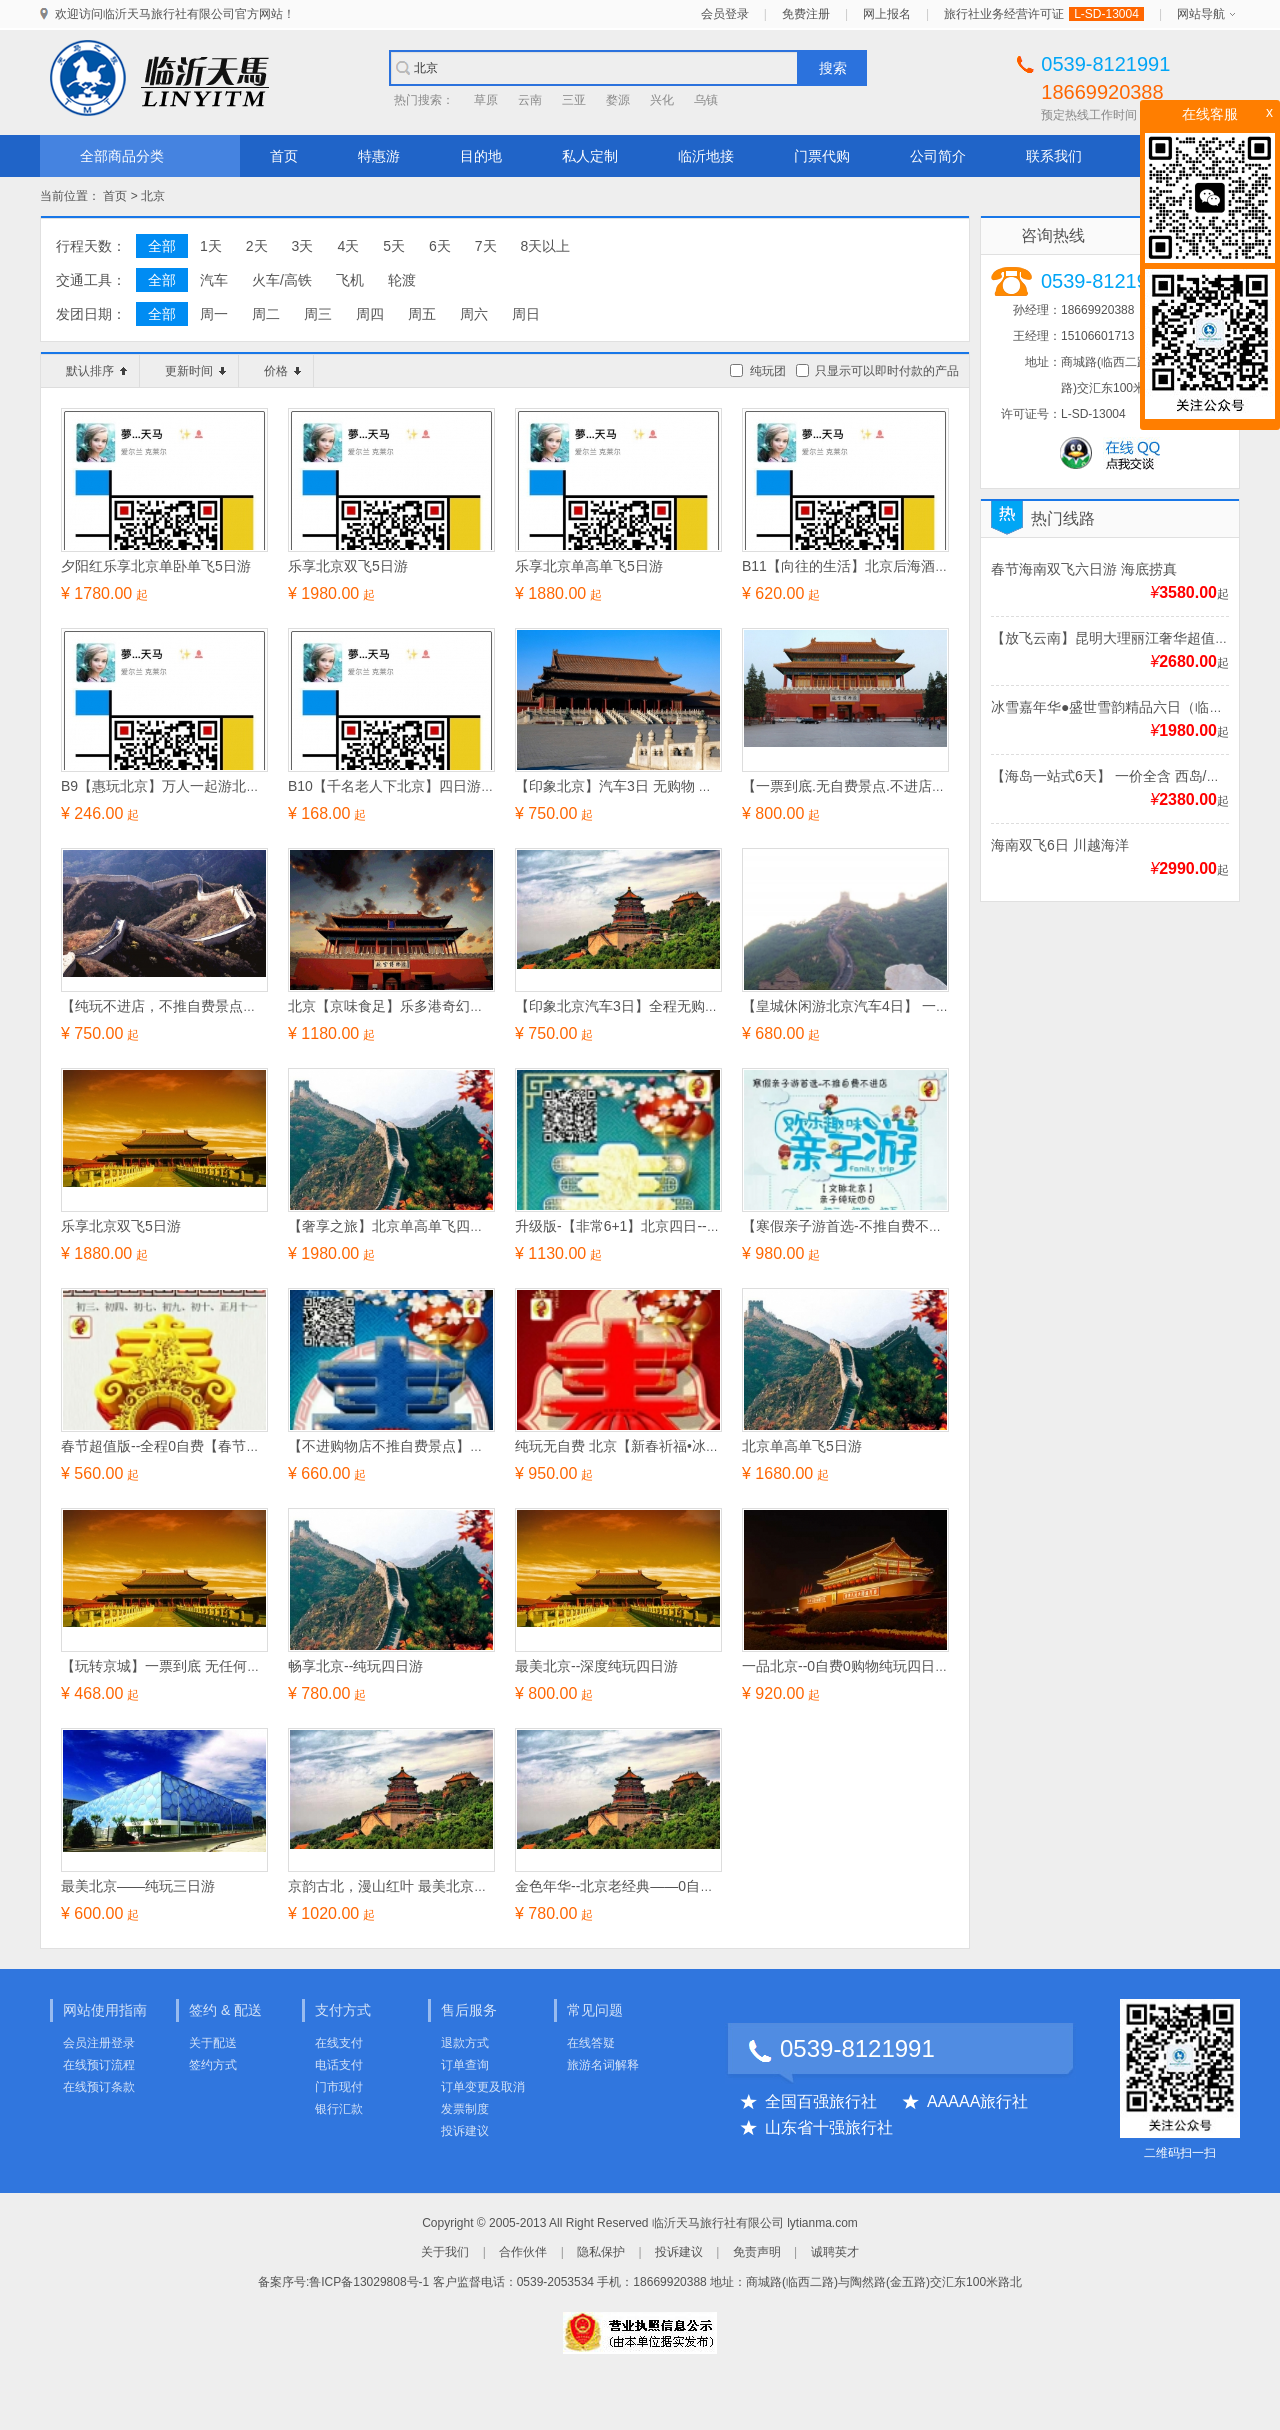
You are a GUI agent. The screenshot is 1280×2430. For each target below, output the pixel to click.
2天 (257, 246)
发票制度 (465, 2109)
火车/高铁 (282, 280)
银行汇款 (339, 2109)
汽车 (214, 280)
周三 (318, 314)
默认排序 (96, 371)
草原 (486, 100)
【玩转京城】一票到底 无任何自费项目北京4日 (207, 1666)
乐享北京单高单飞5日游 (589, 566)
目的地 (481, 156)
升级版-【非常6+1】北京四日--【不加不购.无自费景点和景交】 (711, 1226)
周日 (526, 314)
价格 (282, 371)
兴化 (662, 100)
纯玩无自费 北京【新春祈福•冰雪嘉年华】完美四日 (673, 1446)
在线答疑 (591, 2043)
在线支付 (339, 2043)
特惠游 (379, 156)
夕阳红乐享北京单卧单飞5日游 (156, 566)
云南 (530, 100)
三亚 (574, 100)
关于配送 (213, 2043)
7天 (486, 246)
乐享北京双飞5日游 (348, 566)
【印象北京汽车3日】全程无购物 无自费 (640, 1006)
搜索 (833, 68)
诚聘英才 (835, 2252)
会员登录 (725, 14)
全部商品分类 (122, 156)
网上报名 (887, 14)
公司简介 (938, 156)
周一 (214, 314)
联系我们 (1054, 156)
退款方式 (465, 2043)
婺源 (618, 100)
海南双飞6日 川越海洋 (1060, 845)
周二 (266, 314)
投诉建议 (465, 2131)
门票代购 (822, 156)
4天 (348, 246)
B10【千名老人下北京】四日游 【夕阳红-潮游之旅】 (451, 786)
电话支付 (339, 2065)
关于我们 (445, 2252)
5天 (394, 246)
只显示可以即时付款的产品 (887, 371)
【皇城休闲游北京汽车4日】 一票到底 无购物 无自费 (905, 1006)
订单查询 (465, 2065)
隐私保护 (601, 2252)
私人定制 (590, 156)
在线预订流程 (99, 2065)
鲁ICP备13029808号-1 (369, 2282)
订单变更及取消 (483, 2087)
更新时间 (195, 371)
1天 (211, 246)
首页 (284, 156)
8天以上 (546, 246)
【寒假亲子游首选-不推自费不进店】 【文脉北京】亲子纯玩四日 (942, 1226)
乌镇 (706, 100)
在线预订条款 (99, 2087)
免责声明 (757, 2252)
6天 (440, 246)
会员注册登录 (99, 2043)
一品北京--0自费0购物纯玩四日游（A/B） (870, 1666)
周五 (422, 314)
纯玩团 (768, 371)
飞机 (350, 280)
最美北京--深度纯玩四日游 (596, 1666)
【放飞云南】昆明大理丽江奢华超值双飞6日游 (1135, 638)
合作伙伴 (523, 2252)
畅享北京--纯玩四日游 (355, 1666)
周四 (370, 314)
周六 (474, 314)
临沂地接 (706, 156)
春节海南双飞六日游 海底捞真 (1084, 569)
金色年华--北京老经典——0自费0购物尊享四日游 (667, 1886)
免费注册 (806, 14)
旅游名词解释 (603, 2065)
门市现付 (339, 2087)
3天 (303, 246)
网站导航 (1201, 14)
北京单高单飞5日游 (802, 1446)
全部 (162, 246)
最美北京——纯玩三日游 (138, 1886)
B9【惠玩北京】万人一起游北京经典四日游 (195, 786)
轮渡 (402, 280)
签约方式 (213, 2065)
